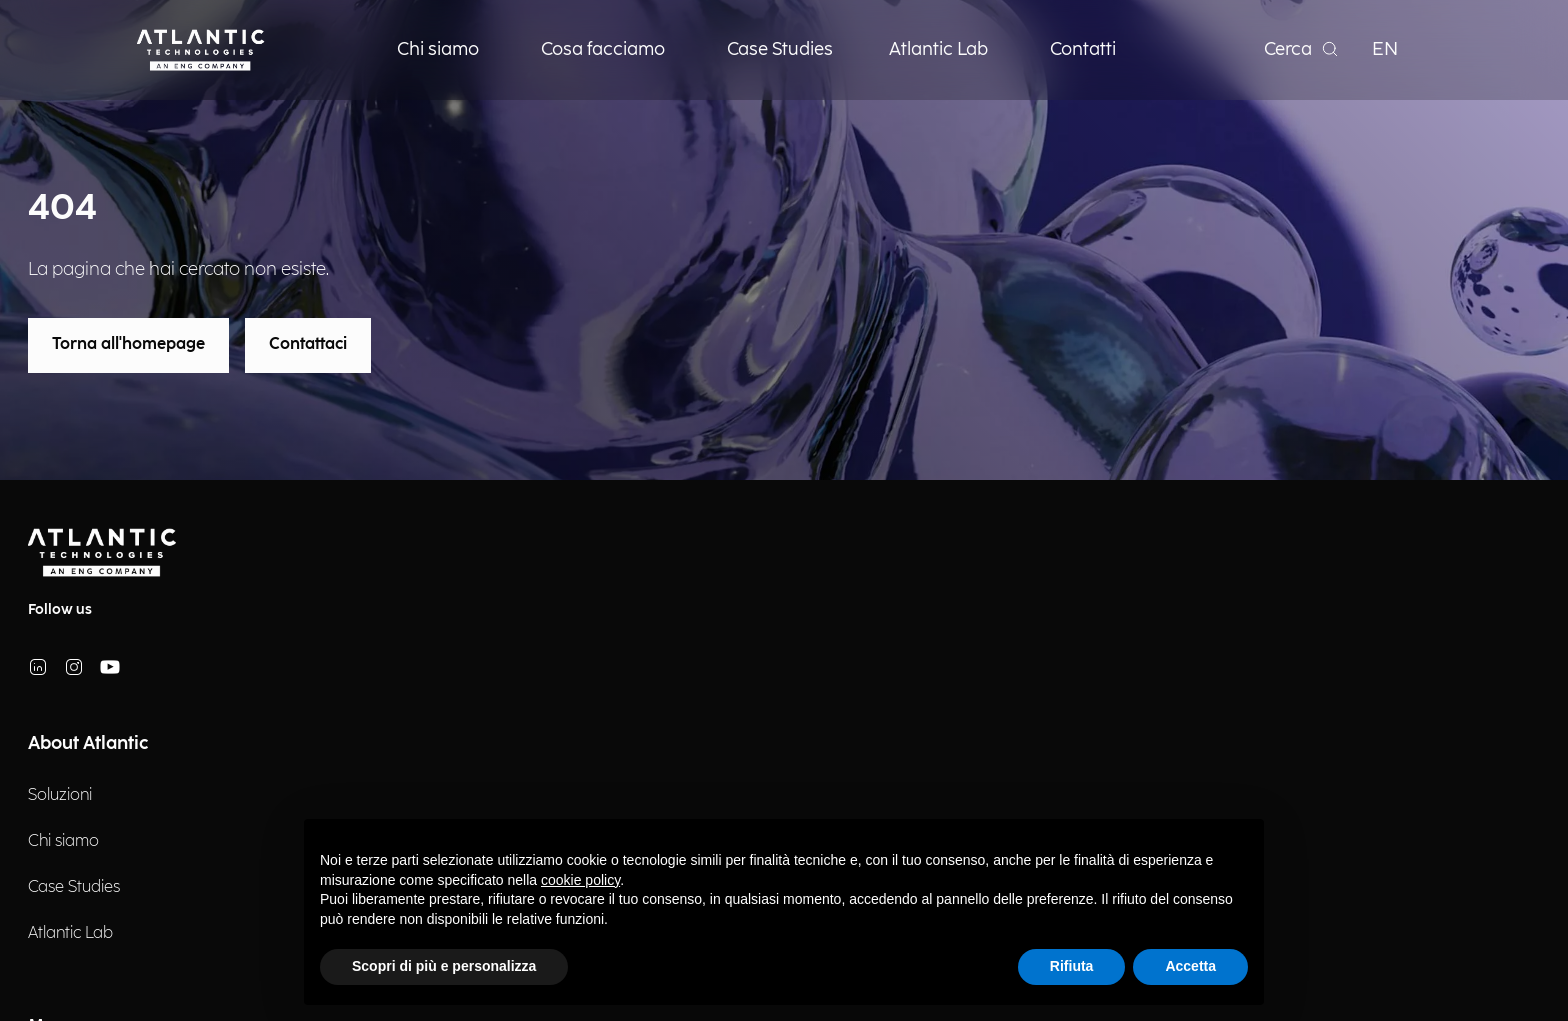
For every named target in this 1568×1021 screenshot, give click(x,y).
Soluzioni (60, 795)
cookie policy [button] (580, 880)
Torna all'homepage (128, 344)
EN (1385, 49)
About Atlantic (88, 743)
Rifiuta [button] (1072, 966)
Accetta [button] (1190, 966)
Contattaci (308, 344)
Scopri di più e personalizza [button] (444, 966)
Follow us (60, 609)
